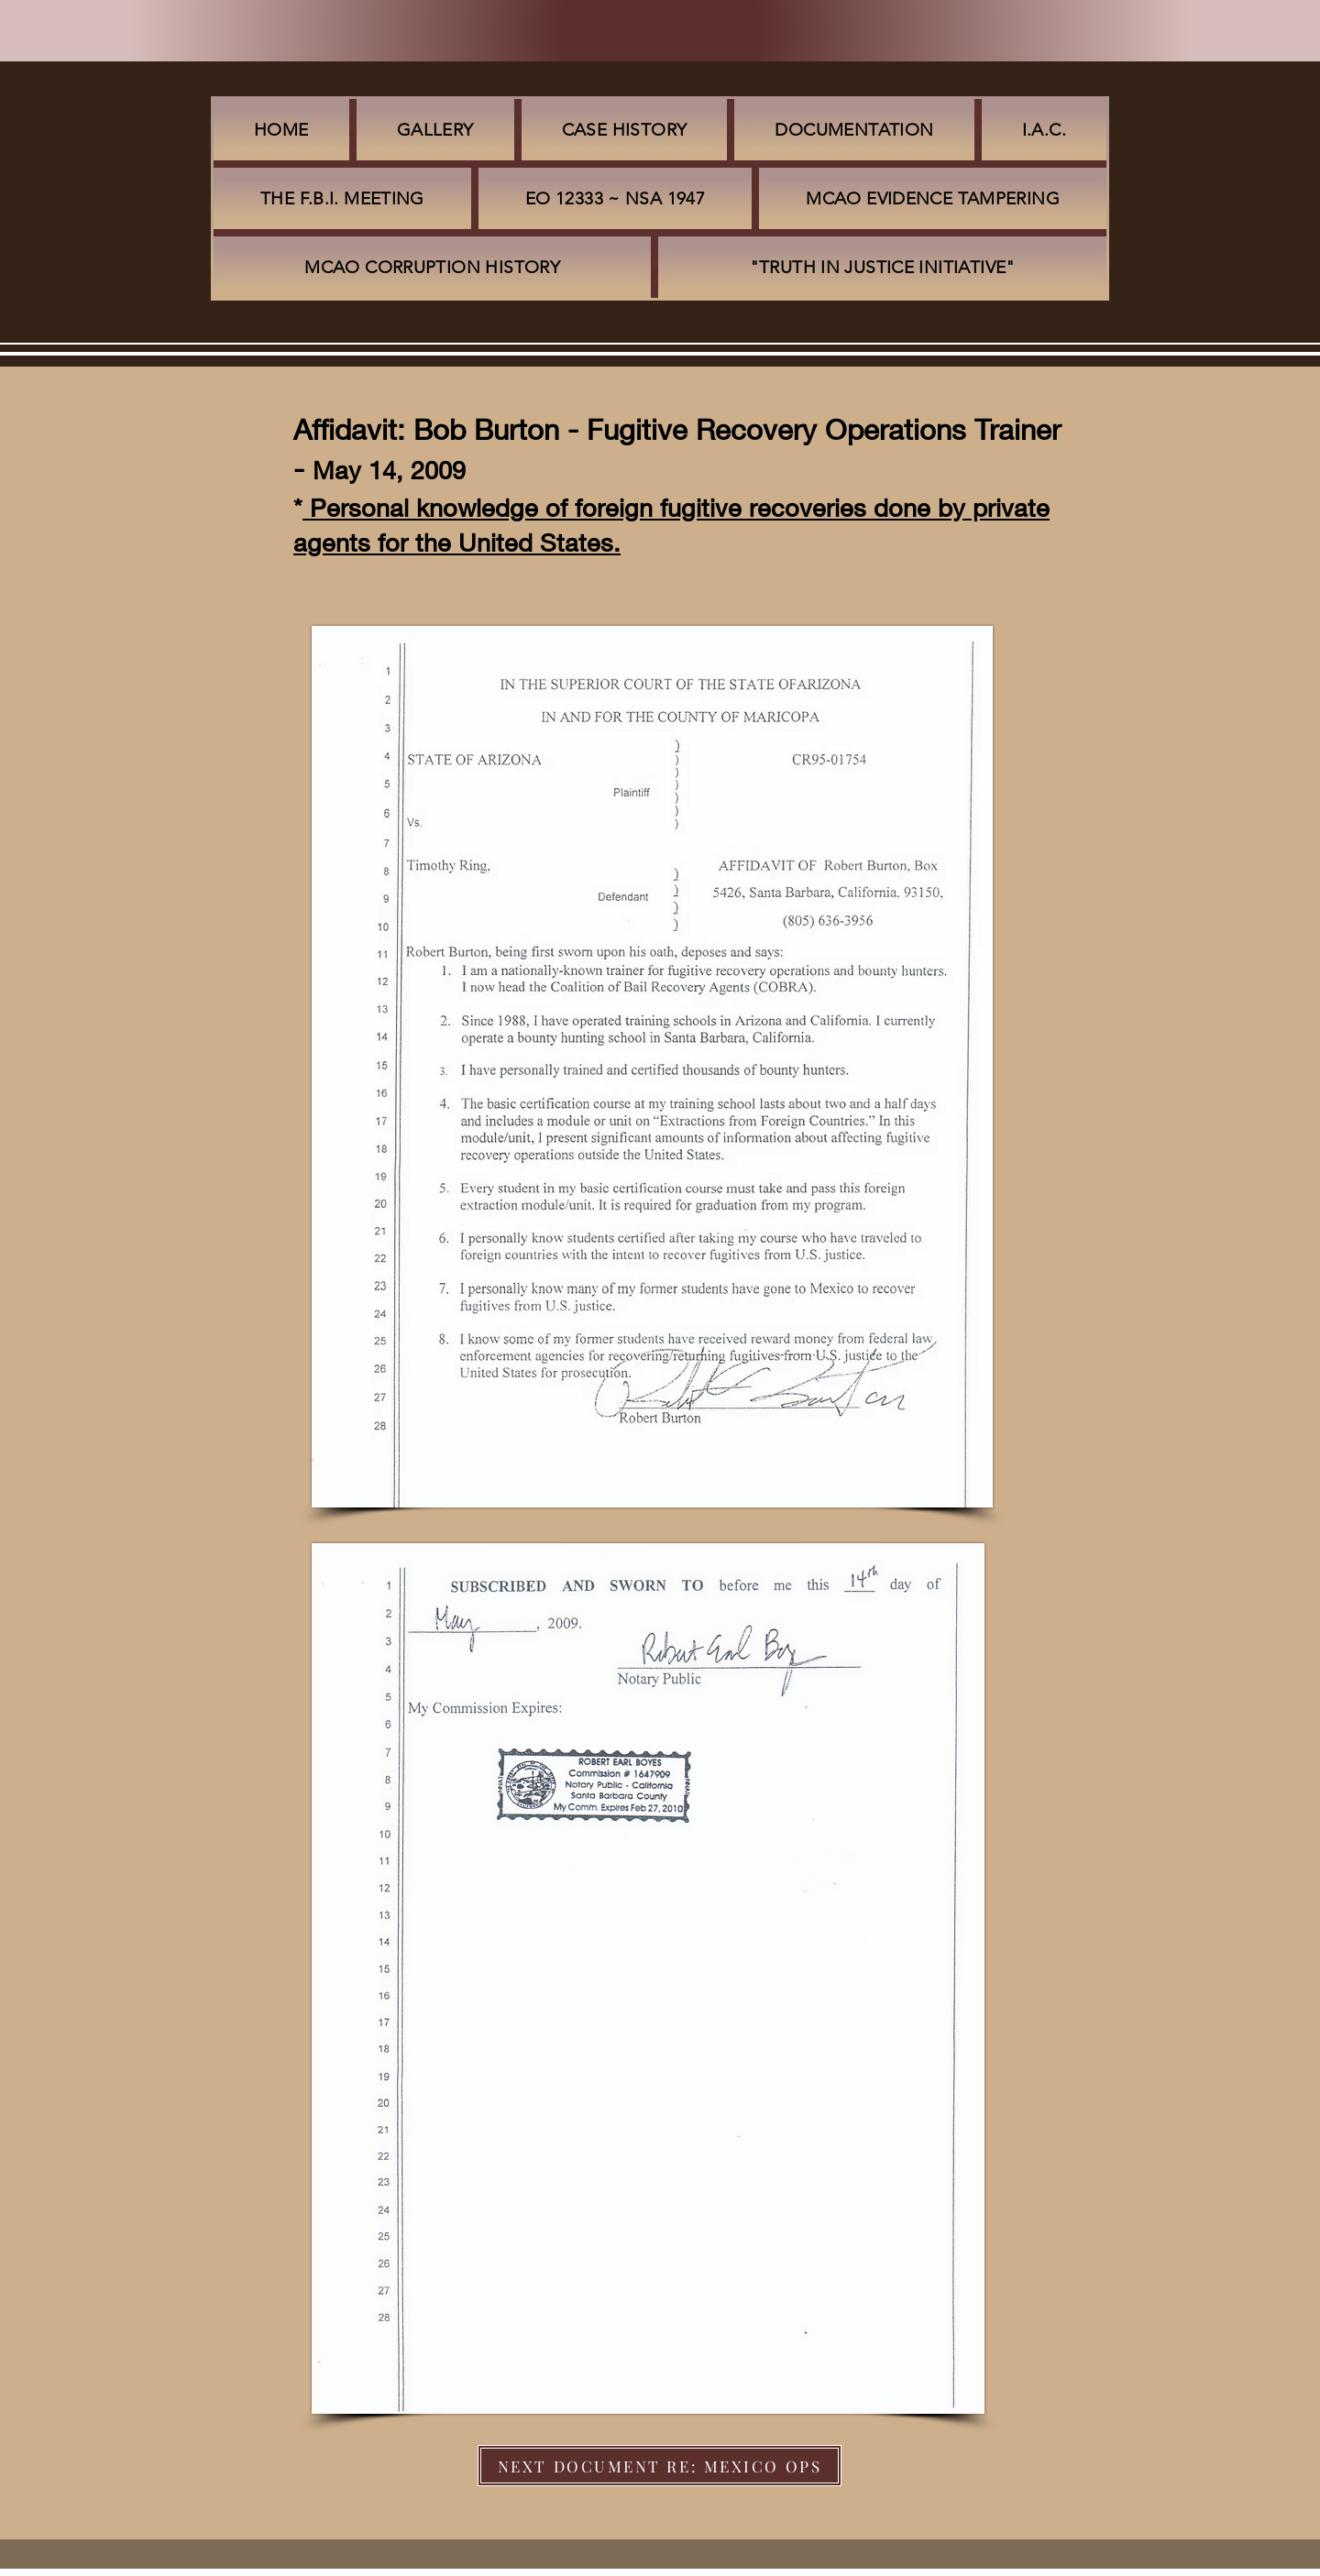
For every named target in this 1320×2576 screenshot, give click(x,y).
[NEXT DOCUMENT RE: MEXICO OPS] (660, 2465)
